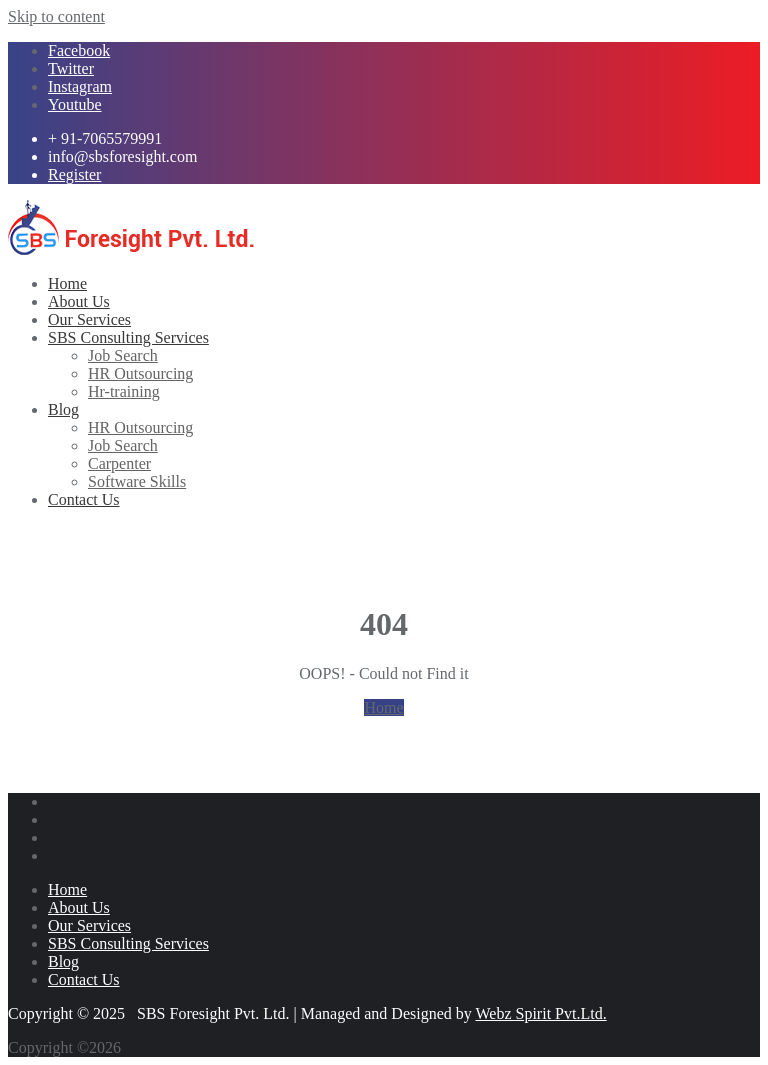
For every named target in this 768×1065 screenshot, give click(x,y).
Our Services (89, 925)
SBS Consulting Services (128, 943)
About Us (79, 907)
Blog (63, 961)
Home (383, 707)
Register (74, 174)
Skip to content (56, 16)
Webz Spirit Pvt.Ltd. (541, 1013)
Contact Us (84, 979)
